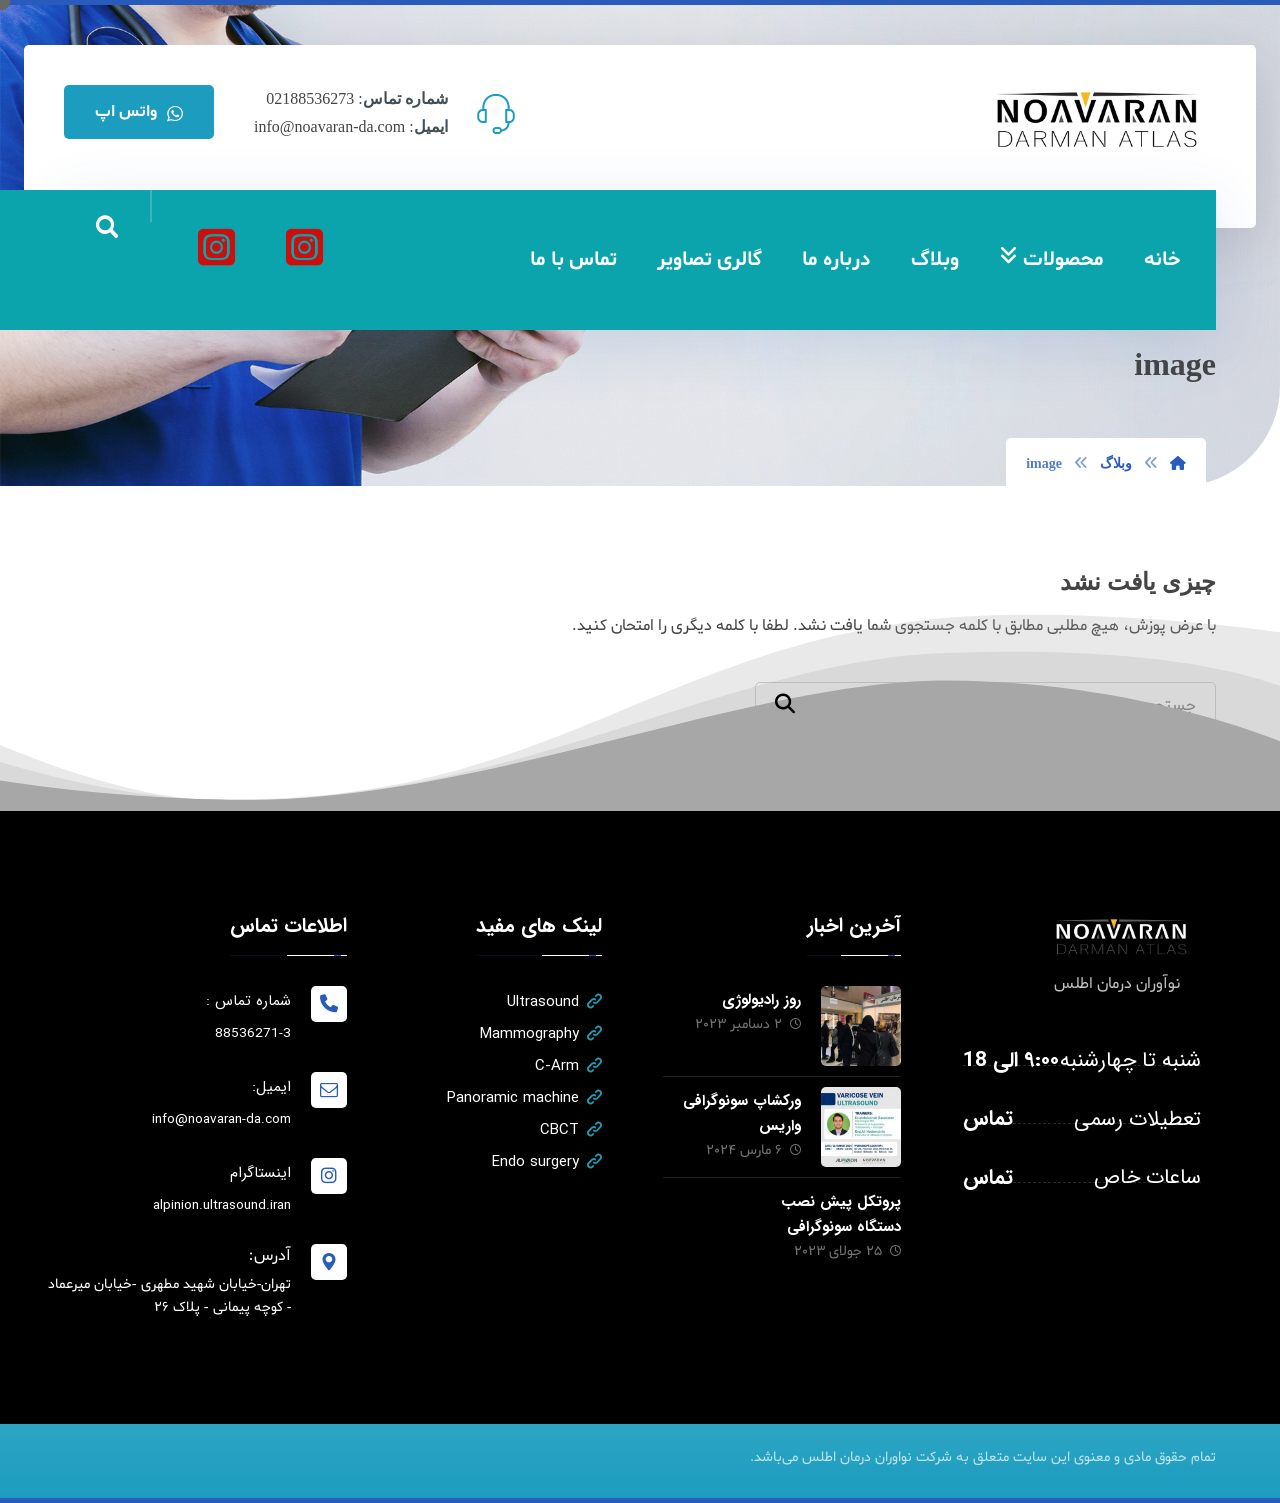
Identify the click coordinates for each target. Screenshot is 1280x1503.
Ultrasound (554, 1002)
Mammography (541, 1034)
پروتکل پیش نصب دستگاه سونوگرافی (841, 1214)
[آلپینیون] (216, 247)
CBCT (571, 1130)
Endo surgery (547, 1162)
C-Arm (568, 1066)
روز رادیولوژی (761, 1000)
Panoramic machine (524, 1098)
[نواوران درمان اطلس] (304, 247)
